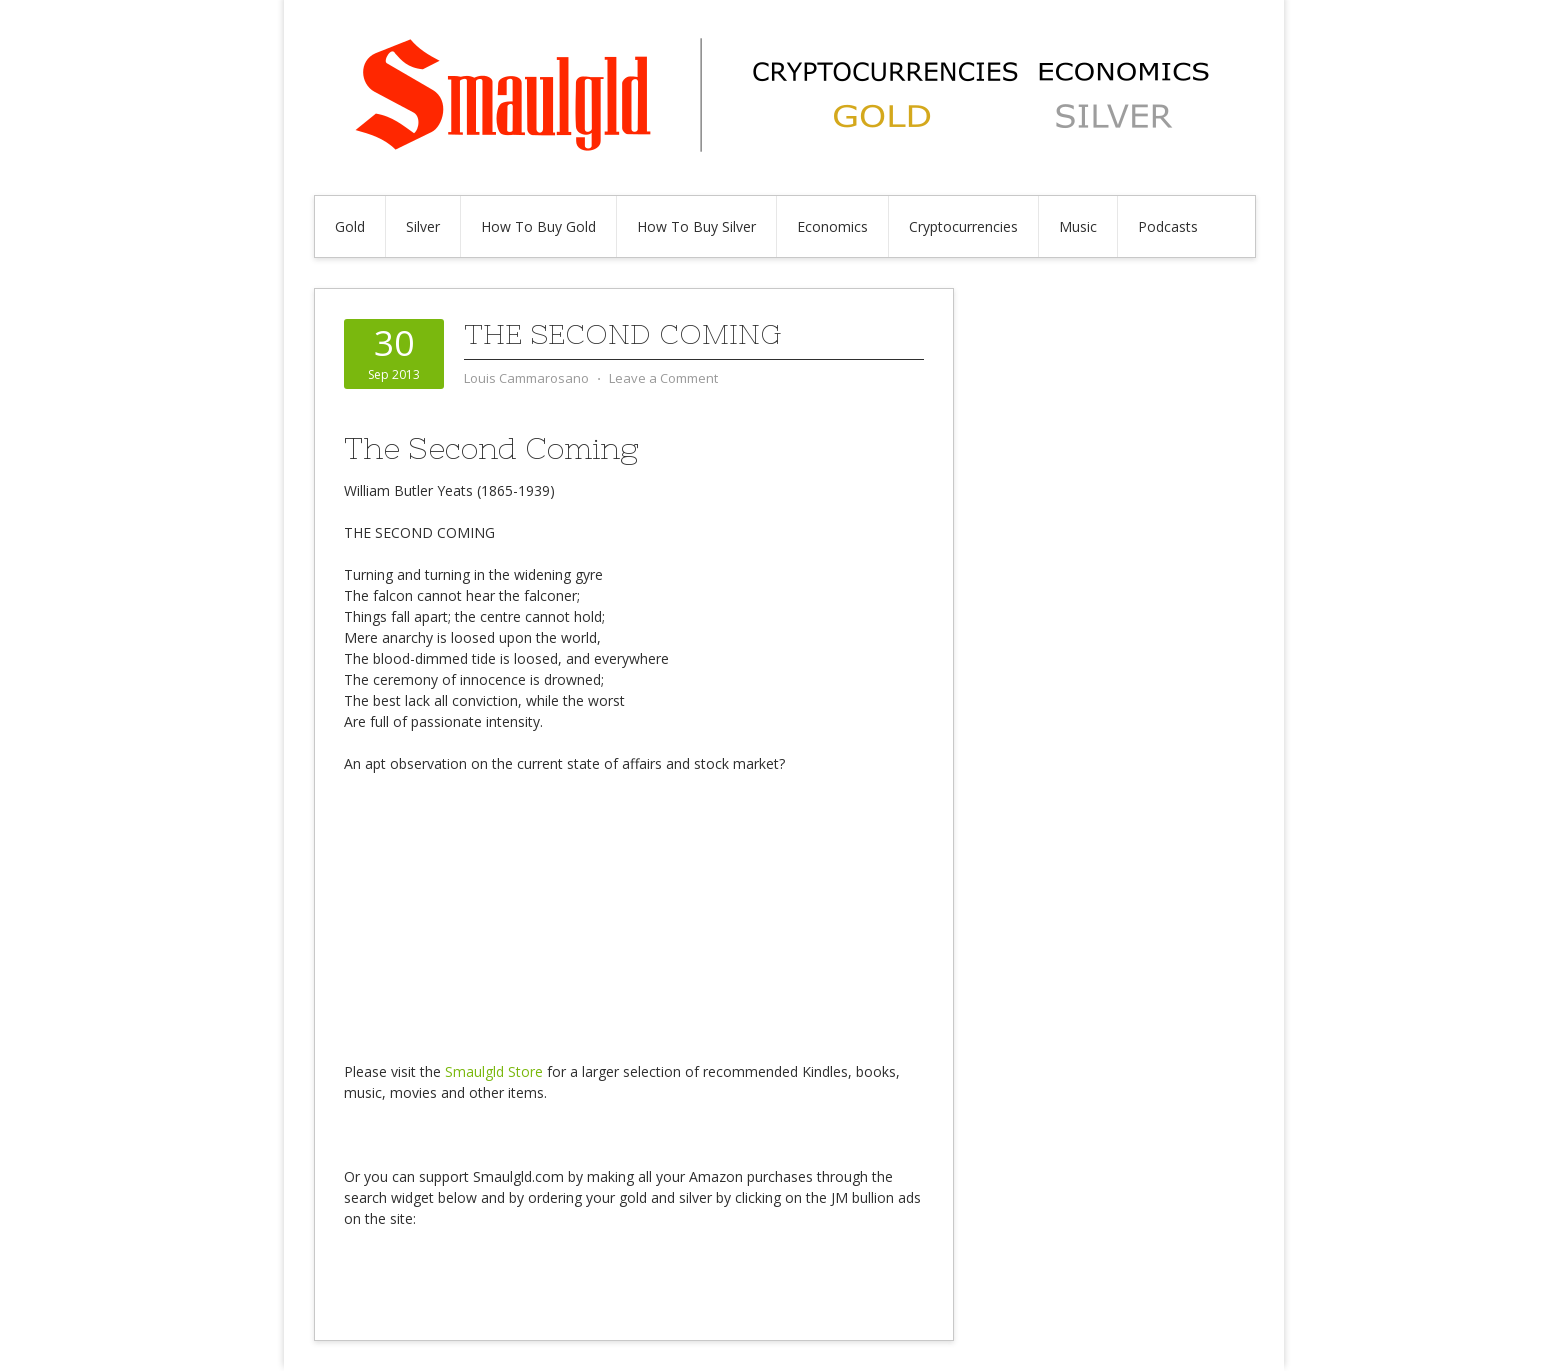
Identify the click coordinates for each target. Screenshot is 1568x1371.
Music (1078, 226)
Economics (832, 226)
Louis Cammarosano (526, 378)
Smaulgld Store (494, 1071)
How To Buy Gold (538, 226)
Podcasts (1168, 226)
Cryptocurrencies (963, 226)
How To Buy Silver (696, 226)
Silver (423, 226)
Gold (350, 226)
